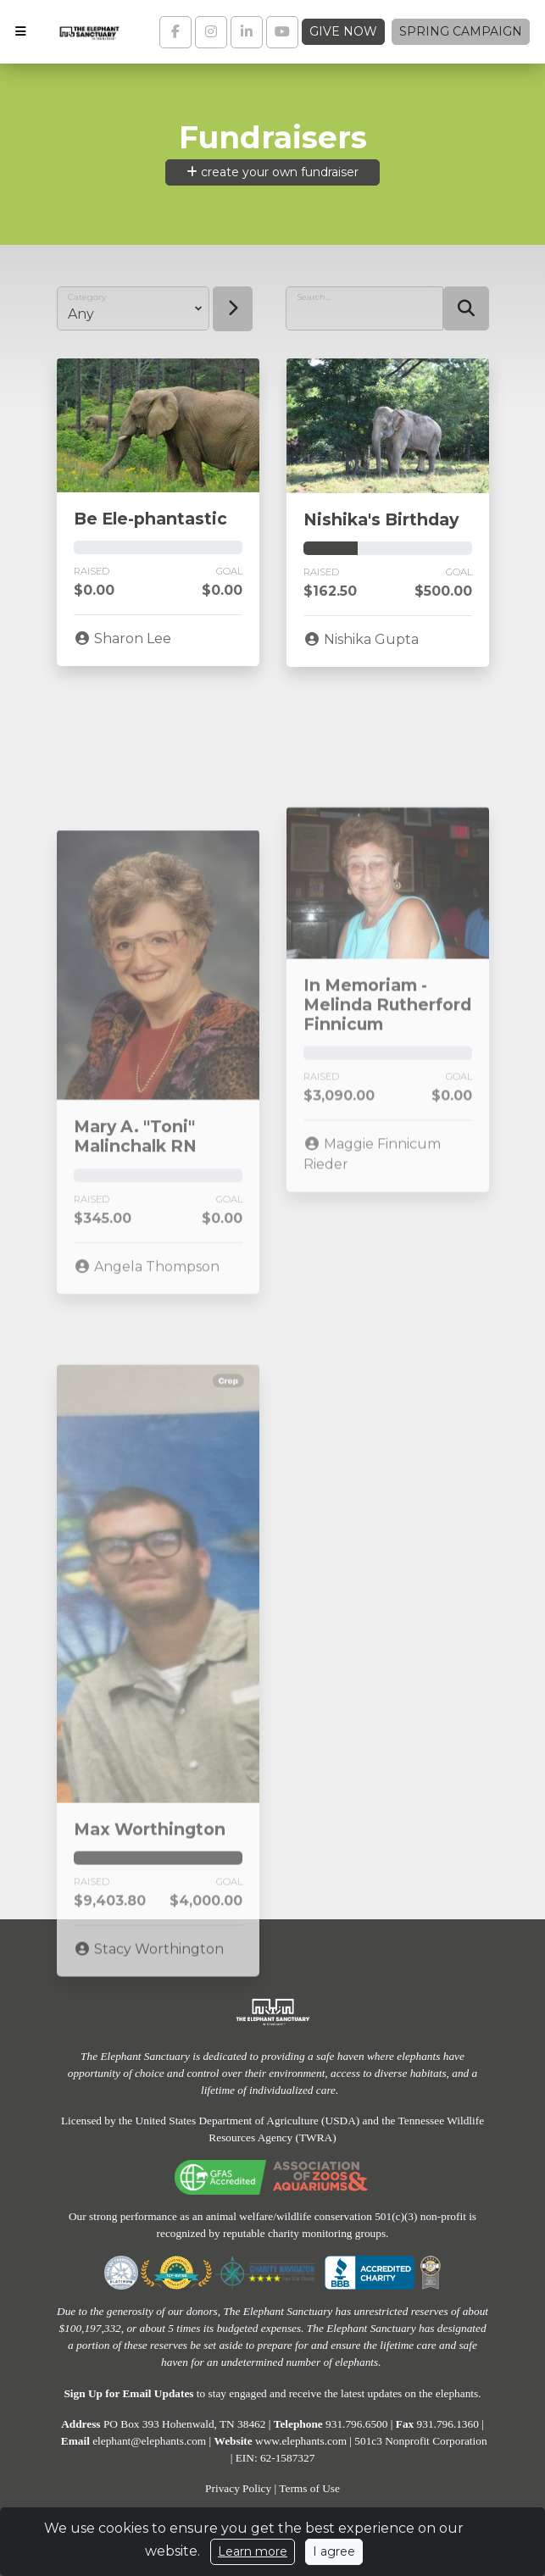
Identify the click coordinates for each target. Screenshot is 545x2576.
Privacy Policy (238, 2488)
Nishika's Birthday (381, 519)
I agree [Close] (334, 2551)
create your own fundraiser (272, 172)
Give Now (343, 31)
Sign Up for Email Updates (128, 2393)
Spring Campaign (460, 31)
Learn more (252, 2551)
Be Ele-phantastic (150, 518)
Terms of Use (309, 2488)
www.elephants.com (301, 2440)
